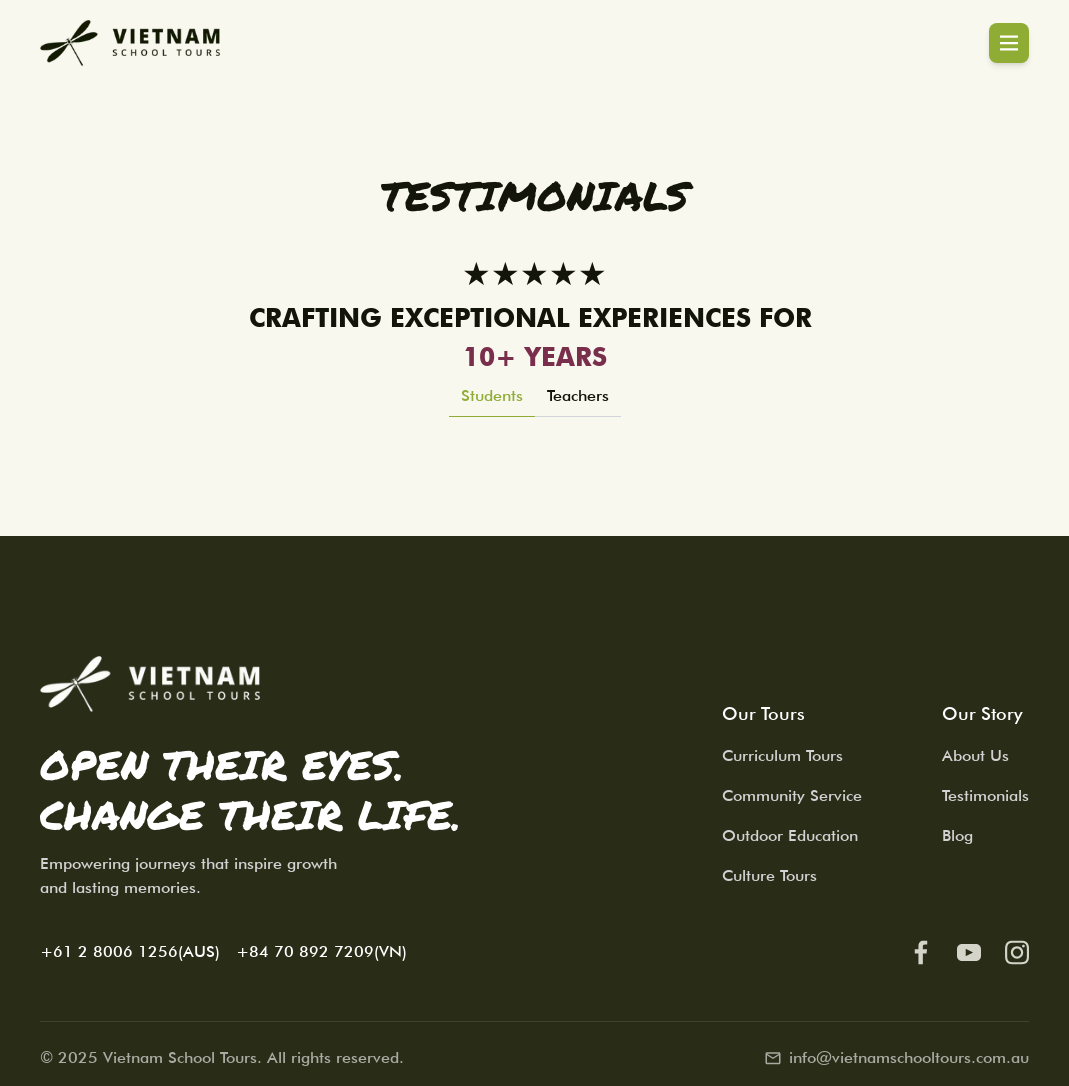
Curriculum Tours (782, 755)
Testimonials (985, 795)
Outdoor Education (790, 835)
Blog (957, 835)
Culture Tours (769, 875)
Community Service (792, 795)
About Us (975, 755)
